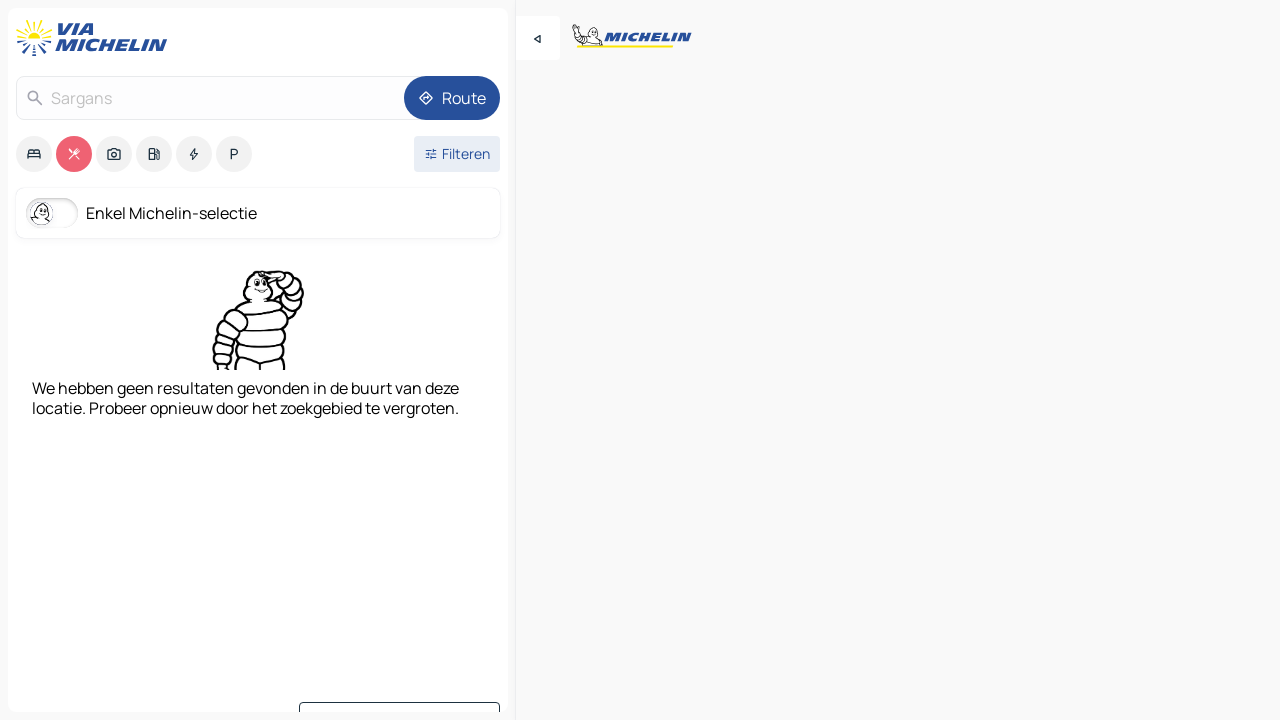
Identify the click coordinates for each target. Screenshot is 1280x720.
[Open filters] (457, 154)
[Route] (452, 98)
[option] (34, 154)
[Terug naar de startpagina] (96, 38)
